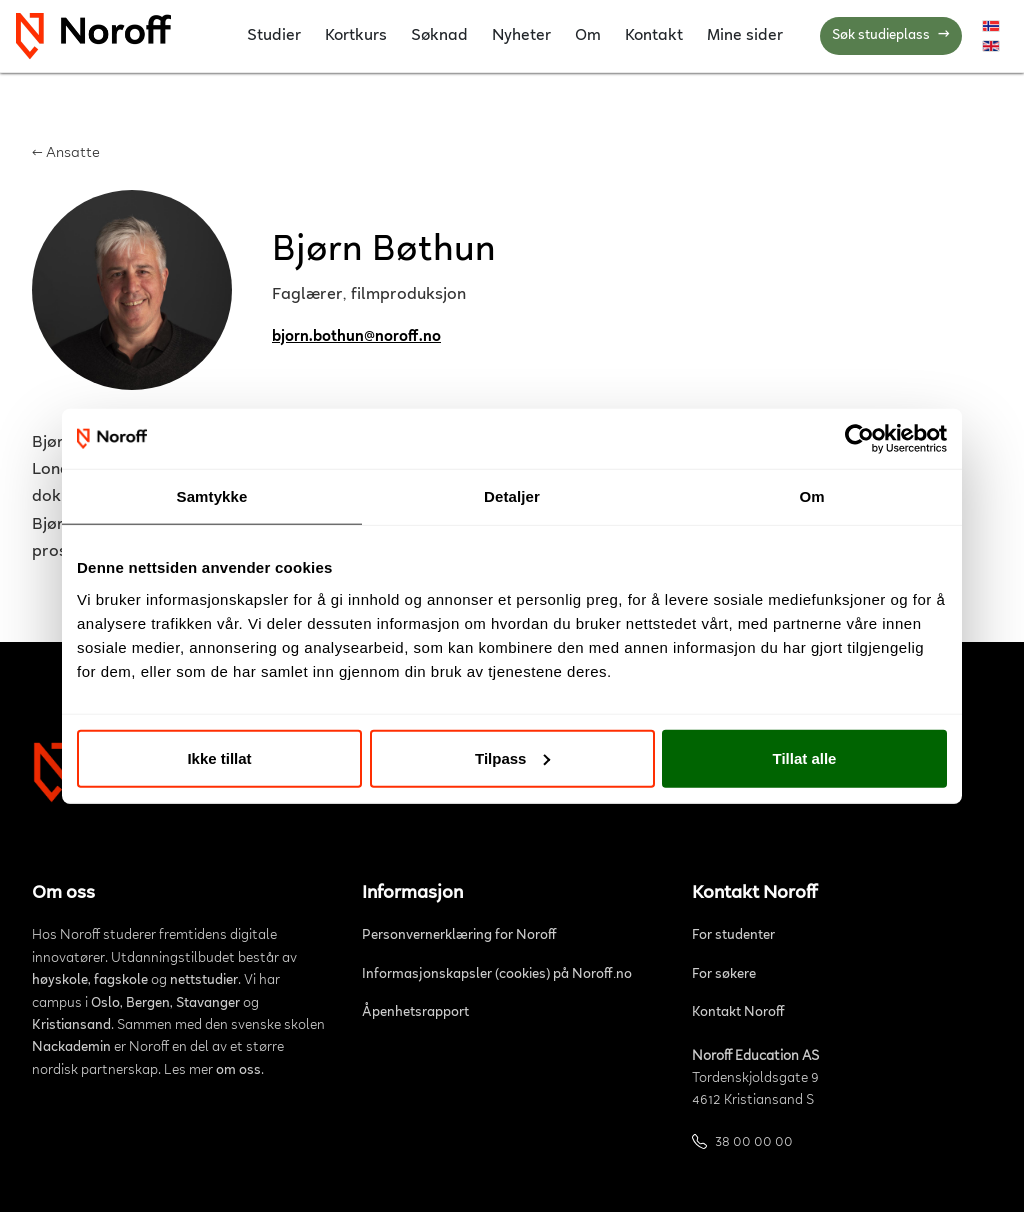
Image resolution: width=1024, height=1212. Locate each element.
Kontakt (654, 36)
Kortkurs (356, 36)
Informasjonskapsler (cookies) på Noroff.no (497, 975)
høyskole (60, 981)
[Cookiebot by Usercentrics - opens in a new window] (859, 439)
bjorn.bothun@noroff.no (356, 337)
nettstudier (204, 981)
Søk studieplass (891, 36)
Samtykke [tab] (212, 496)
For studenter (733, 936)
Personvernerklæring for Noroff (459, 936)
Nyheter (521, 36)
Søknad (439, 36)
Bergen (148, 1004)
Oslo (105, 1004)
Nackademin (71, 1048)
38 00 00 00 (754, 1143)
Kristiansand (71, 1026)
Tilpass (512, 757)
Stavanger (208, 1004)
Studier (274, 36)
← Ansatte (66, 153)
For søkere (724, 975)
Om (588, 36)
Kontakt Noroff (738, 1013)
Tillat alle (805, 757)
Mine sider (745, 36)
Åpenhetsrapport (415, 1013)
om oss (238, 1071)
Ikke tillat (219, 757)
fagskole (121, 981)
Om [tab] (811, 496)
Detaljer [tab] (512, 496)
